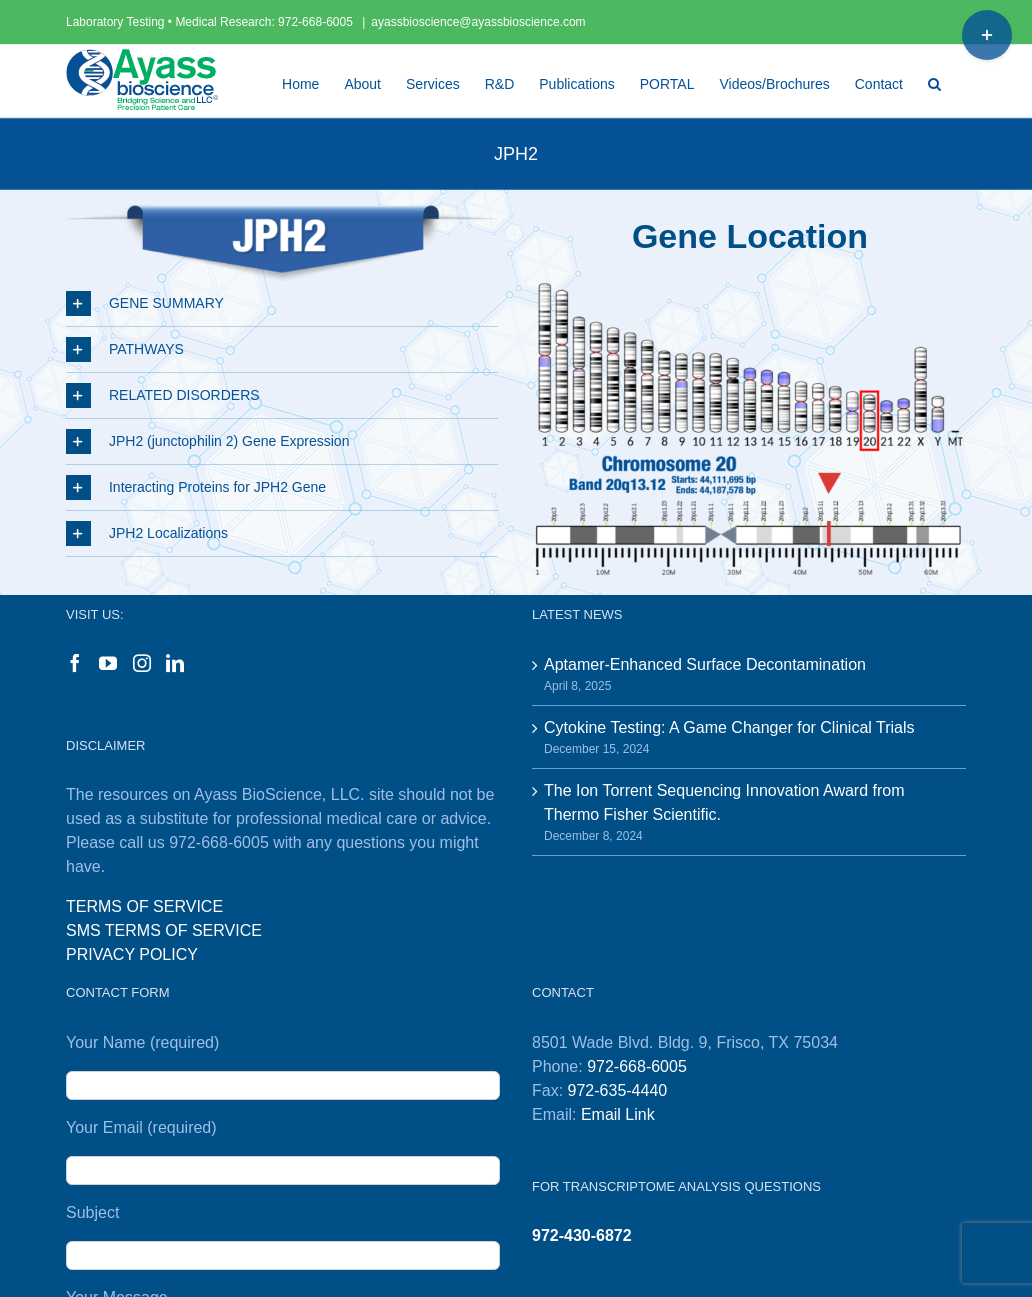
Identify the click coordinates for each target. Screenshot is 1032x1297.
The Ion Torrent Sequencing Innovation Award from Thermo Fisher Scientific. (724, 802)
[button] (934, 81)
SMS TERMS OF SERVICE (164, 930)
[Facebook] (75, 663)
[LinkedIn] (175, 663)
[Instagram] (142, 663)
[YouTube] (108, 663)
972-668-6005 (317, 22)
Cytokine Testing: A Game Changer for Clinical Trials (729, 727)
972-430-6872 (582, 1235)
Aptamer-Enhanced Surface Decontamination (705, 664)
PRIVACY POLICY (132, 954)
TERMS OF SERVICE (144, 906)
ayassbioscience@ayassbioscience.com (478, 22)
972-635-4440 (618, 1090)
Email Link (618, 1114)
